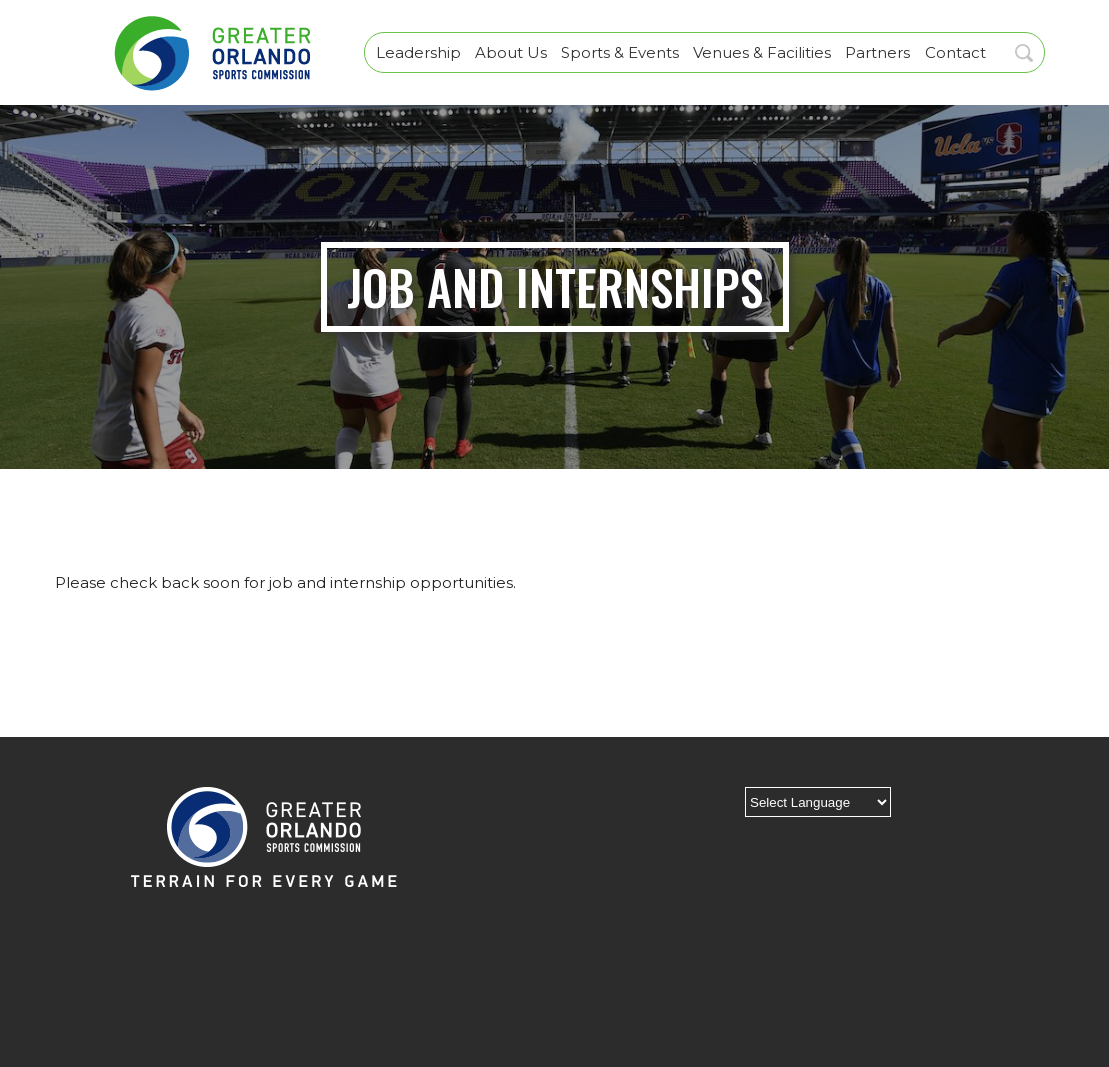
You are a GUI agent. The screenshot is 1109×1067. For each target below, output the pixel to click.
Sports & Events (620, 52)
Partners (877, 52)
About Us (511, 52)
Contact (955, 52)
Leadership (418, 52)
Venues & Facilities (762, 52)
